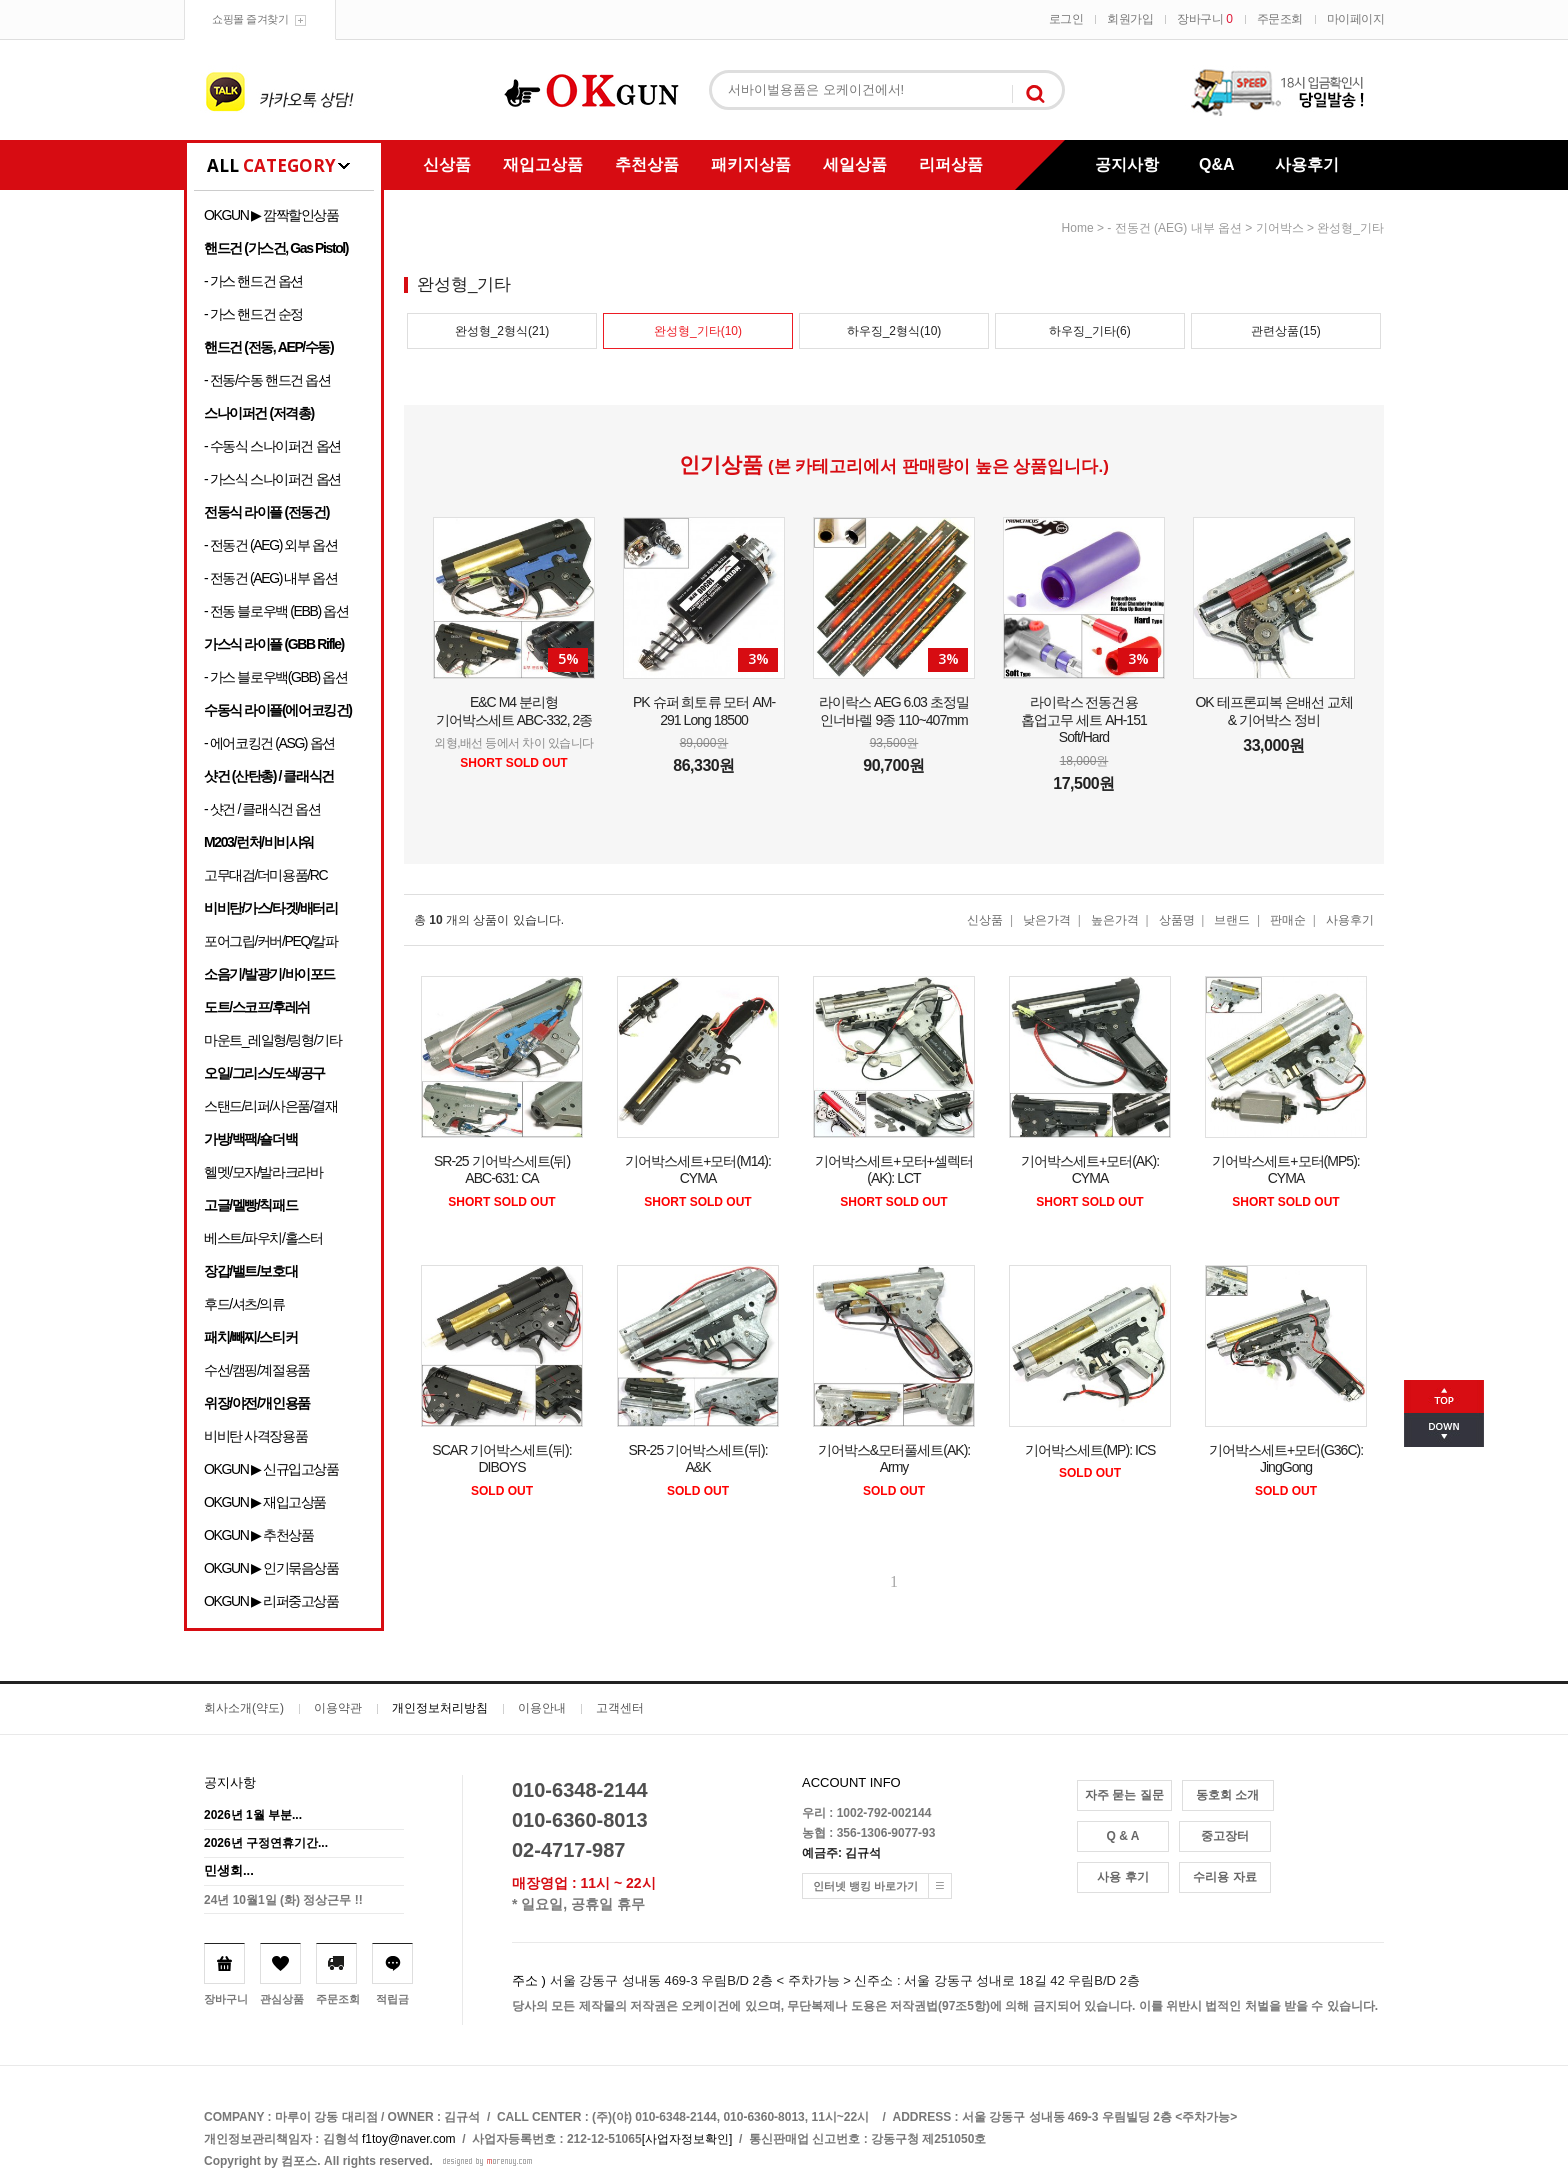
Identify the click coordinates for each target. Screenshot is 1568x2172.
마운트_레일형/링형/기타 (272, 1040)
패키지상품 (751, 164)
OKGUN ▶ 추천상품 (258, 1535)
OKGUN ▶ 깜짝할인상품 (271, 215)
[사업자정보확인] (687, 2139)
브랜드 (1232, 920)
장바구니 (1204, 19)
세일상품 (855, 164)
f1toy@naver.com (409, 2139)
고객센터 (620, 1708)
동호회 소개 (1227, 1795)
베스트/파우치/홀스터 (263, 1238)
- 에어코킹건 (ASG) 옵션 (269, 743)
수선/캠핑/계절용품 (257, 1370)
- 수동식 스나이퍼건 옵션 (272, 446)
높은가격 (1115, 920)
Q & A (1123, 1836)
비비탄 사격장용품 (255, 1436)
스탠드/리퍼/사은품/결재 (270, 1106)
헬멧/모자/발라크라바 (263, 1172)
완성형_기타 (1350, 228)
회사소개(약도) (244, 1708)
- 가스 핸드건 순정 (253, 314)
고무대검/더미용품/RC (265, 875)
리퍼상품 (951, 164)
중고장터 (1225, 1836)
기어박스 (1280, 228)
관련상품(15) (1285, 331)
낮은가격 (1047, 920)
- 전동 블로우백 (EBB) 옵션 (276, 611)
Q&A (1217, 164)
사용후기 (1307, 164)
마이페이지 (1356, 19)
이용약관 (338, 1708)
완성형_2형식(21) (502, 331)
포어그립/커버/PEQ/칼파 (271, 941)
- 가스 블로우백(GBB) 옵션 (275, 677)
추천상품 (647, 164)
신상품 (447, 164)
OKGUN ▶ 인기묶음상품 (271, 1568)
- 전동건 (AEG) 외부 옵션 (270, 545)
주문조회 (1280, 19)
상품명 (1177, 920)
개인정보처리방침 (440, 1708)
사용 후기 (1122, 1877)
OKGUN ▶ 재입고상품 (265, 1502)
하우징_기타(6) (1089, 331)
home (1078, 228)
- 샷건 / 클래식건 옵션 (262, 809)
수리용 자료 (1224, 1877)
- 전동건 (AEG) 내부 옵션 (270, 578)
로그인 (1066, 19)
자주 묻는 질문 (1124, 1795)
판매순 (1288, 920)
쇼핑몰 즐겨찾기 (250, 19)
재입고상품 (543, 164)
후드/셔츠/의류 (244, 1304)
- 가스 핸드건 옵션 (253, 281)
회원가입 (1130, 19)
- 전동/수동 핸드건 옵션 (267, 380)
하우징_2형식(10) (894, 331)
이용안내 (542, 1708)
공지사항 (1127, 164)
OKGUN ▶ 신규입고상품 (271, 1469)
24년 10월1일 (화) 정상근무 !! (283, 1900)
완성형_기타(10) (698, 331)
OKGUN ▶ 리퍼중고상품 (271, 1601)
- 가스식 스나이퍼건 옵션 (272, 479)
